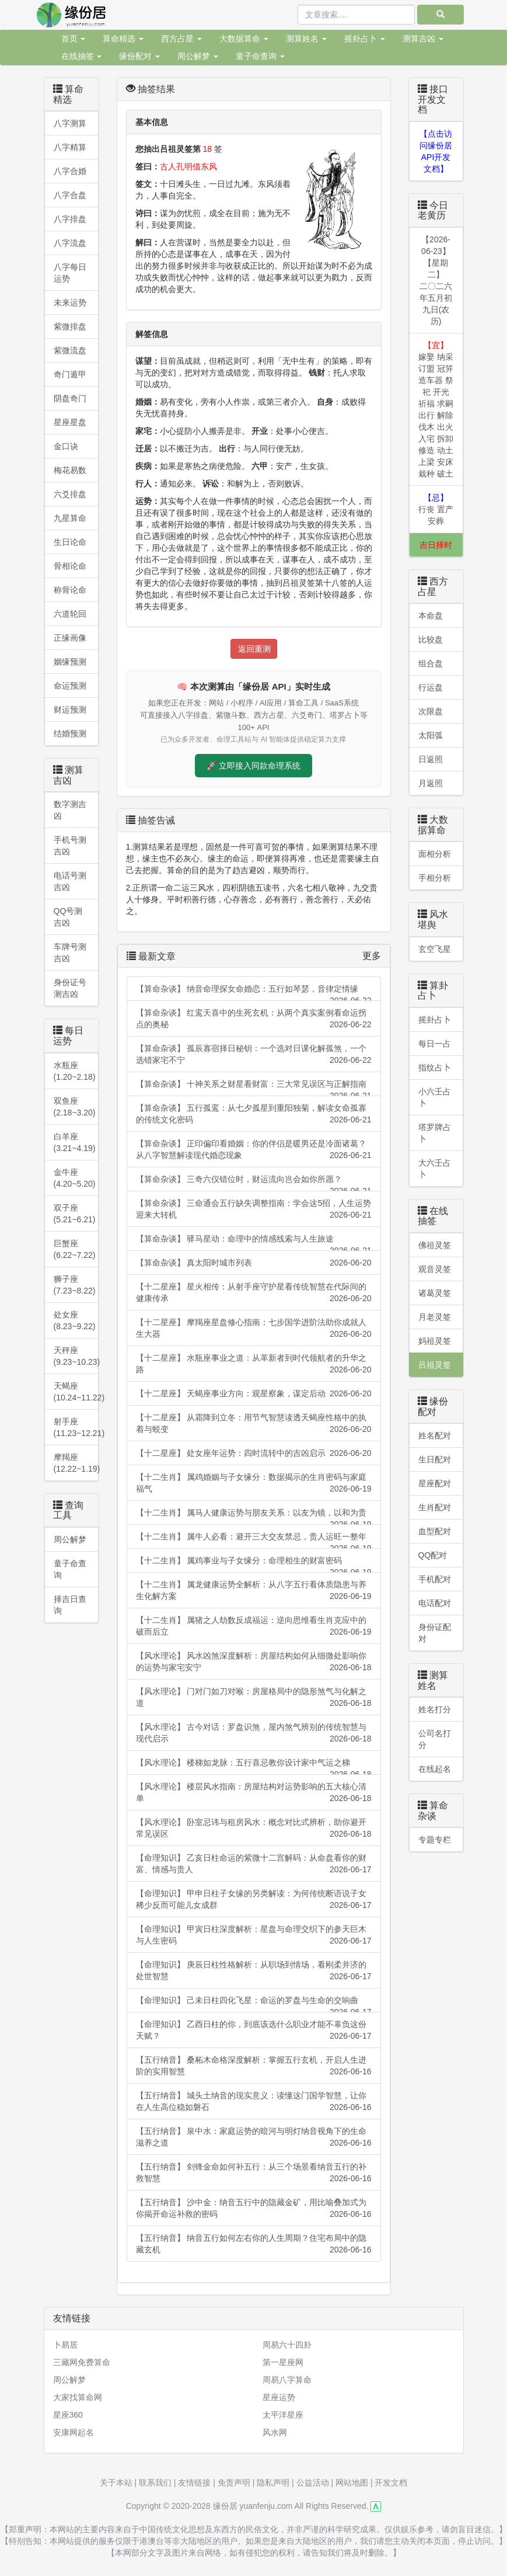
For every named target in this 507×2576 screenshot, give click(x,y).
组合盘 (430, 663)
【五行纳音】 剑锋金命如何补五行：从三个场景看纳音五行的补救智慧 (254, 2173)
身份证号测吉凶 (70, 988)
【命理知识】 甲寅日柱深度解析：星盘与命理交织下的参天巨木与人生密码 (254, 1935)
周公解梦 (70, 1539)
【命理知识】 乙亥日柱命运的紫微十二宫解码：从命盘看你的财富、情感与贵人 (254, 1864)
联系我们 (155, 2482)
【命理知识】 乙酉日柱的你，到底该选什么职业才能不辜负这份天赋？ (254, 2030)
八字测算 (70, 123)
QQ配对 (432, 1555)
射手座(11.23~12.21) (76, 1427)
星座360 (68, 2414)
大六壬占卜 (434, 1168)
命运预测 (70, 685)
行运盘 (430, 687)
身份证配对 (434, 1632)
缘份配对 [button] (139, 56)
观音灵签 (434, 1269)
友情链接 (194, 2482)
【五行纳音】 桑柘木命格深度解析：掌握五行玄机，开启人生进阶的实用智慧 (254, 2066)
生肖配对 (434, 1507)
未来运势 (70, 302)
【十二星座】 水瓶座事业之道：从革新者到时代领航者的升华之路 (254, 1364)
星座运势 (279, 2397)
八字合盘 (70, 195)
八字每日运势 (70, 272)
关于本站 (116, 2482)
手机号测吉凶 (70, 845)
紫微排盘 (70, 326)
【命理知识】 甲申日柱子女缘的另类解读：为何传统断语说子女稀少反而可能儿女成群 (254, 1900)
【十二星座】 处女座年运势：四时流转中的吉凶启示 (254, 1453)
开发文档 (391, 2482)
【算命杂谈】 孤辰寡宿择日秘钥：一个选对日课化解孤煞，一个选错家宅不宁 (254, 1055)
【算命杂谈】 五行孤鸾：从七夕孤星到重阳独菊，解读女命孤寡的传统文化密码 (254, 1114)
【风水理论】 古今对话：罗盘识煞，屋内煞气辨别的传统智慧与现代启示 (254, 1733)
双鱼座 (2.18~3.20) (75, 1106)
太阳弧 (430, 735)
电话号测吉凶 (70, 881)
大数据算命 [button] (243, 38)
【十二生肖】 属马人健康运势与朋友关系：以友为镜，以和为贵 (254, 1516)
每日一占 (434, 1043)
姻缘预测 (70, 661)
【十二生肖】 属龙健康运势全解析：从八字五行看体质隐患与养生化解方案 (254, 1591)
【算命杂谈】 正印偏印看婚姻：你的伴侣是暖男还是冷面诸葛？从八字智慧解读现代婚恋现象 (254, 1150)
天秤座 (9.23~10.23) (76, 1356)
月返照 (430, 783)
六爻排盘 (70, 494)
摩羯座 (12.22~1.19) (76, 1462)
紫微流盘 (70, 350)
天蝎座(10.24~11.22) (76, 1391)
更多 (371, 956)
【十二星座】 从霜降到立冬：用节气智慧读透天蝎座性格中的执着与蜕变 (254, 1424)
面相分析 (434, 853)
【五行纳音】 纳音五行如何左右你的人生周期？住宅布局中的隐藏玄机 (254, 2244)
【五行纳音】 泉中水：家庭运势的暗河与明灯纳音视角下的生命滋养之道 (254, 2137)
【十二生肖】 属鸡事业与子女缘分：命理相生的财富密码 (254, 1564)
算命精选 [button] (123, 38)
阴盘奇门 (70, 398)
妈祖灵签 (434, 1341)
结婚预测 (70, 733)
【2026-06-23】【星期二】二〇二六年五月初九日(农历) (435, 280)
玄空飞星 (434, 949)
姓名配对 (434, 1435)
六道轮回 (70, 613)
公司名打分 (434, 1739)
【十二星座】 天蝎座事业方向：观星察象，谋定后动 (254, 1393)
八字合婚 (70, 171)
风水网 (275, 2432)
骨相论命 (70, 566)
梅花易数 (70, 470)
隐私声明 (273, 2482)
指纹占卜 (434, 1067)
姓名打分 (434, 1709)
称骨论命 (70, 590)
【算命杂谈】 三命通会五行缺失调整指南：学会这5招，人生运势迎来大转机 (254, 1209)
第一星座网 (283, 2362)
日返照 (430, 759)
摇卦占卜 (434, 1019)
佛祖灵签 (434, 1245)
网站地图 (351, 2482)
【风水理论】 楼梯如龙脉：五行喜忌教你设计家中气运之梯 (254, 1766)
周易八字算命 (287, 2379)
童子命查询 (70, 1569)
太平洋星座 (283, 2414)
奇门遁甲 (70, 374)
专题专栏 (434, 1839)
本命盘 (430, 615)
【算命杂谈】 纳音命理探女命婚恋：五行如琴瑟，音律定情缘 (254, 992)
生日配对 (434, 1459)
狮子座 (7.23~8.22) (75, 1284)
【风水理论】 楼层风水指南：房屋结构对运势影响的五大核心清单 (254, 1793)
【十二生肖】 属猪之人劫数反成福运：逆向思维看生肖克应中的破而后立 (254, 1626)
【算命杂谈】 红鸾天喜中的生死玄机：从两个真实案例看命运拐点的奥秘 (254, 1019)
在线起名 (434, 1769)
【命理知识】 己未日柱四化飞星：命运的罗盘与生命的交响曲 (254, 2004)
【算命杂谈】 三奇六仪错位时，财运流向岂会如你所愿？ (254, 1182)
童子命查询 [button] (260, 56)
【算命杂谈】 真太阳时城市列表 (254, 1262)
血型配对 (434, 1531)
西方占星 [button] (181, 38)
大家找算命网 (77, 2397)
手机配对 (434, 1579)
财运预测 (70, 709)
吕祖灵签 (434, 1364)
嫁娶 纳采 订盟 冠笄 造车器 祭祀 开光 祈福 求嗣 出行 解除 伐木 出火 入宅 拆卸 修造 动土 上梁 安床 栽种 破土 (435, 409)
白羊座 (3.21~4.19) (75, 1142)
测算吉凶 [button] (423, 38)
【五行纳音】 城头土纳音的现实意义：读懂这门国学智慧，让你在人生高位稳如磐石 (254, 2102)
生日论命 (70, 542)
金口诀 (66, 446)
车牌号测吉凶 (70, 952)
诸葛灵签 (434, 1293)
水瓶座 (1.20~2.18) (75, 1071)
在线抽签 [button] (81, 56)
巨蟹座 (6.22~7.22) (75, 1249)
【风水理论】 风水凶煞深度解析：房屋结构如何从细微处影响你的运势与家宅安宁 (254, 1662)
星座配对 (434, 1483)
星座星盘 (70, 422)
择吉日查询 (70, 1604)
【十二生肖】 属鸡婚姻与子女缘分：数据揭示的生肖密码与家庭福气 (254, 1483)
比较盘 (430, 639)
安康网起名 (73, 2432)
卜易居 (65, 2344)
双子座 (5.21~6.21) (75, 1213)
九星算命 (70, 518)
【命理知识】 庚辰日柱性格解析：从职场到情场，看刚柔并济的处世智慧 (254, 1971)
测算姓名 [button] (306, 38)
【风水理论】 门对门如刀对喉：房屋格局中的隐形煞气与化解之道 (254, 1698)
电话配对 (434, 1603)
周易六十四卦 (287, 2344)
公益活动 (312, 2482)
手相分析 (434, 877)
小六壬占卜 (434, 1097)
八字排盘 (70, 219)
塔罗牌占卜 (434, 1132)
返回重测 (254, 648)
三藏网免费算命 (81, 2362)
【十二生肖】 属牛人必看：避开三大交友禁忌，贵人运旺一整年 (254, 1540)
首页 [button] (73, 38)
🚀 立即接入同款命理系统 (253, 765)
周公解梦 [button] (197, 56)
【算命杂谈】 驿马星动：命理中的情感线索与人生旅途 (254, 1242)
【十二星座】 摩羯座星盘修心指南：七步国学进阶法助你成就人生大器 (254, 1328)
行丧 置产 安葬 (435, 509)
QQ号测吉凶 (68, 916)
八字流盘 (70, 243)
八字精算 (70, 147)
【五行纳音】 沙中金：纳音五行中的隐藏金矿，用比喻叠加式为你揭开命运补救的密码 (254, 2209)
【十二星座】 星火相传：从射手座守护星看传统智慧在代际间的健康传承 (254, 1293)
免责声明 (234, 2482)
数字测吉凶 (70, 810)
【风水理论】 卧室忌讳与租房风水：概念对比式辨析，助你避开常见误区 (254, 1828)
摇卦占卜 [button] (364, 38)
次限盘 (430, 711)
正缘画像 (70, 637)
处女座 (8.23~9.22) (75, 1320)
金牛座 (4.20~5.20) (75, 1177)
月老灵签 (434, 1317)
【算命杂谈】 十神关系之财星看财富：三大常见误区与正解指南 (254, 1087)
